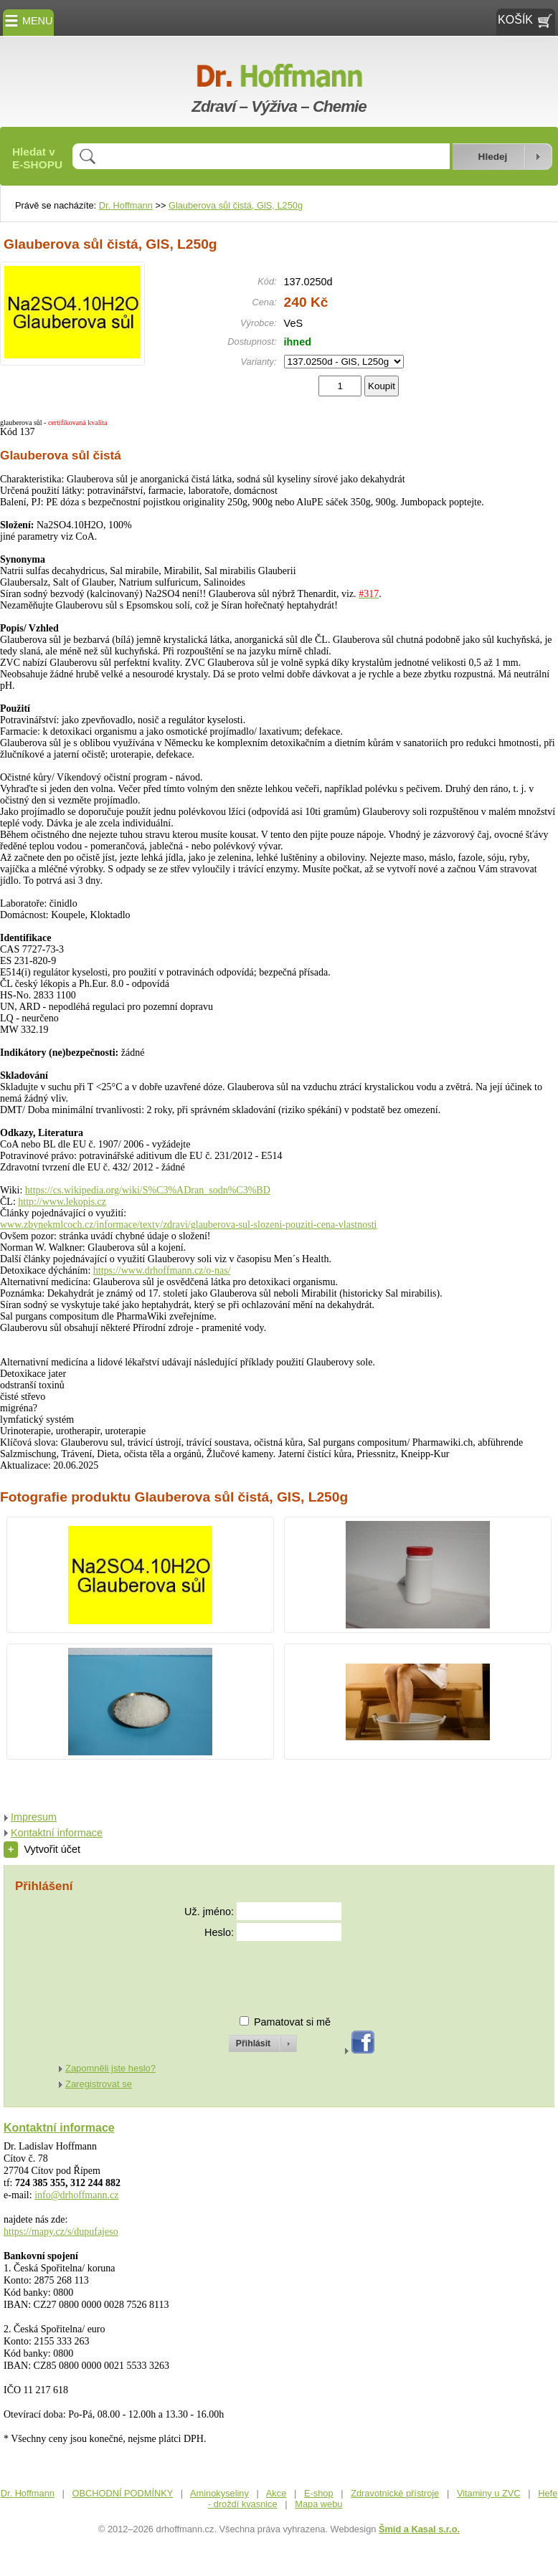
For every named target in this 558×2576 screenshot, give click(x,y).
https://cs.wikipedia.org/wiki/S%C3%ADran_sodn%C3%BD (147, 1190)
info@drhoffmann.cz (76, 2195)
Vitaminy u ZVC (489, 2493)
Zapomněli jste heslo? (110, 2068)
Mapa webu (318, 2504)
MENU (28, 21)
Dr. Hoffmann (126, 205)
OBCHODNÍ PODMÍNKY (123, 2493)
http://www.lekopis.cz (62, 1201)
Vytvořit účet (42, 1849)
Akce (276, 2493)
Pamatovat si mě (292, 2022)
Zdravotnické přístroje (395, 2493)
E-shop (319, 2493)
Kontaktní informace (57, 1832)
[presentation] (249, 1972)
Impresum (34, 1817)
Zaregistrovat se (98, 2084)
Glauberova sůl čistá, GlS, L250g (236, 205)
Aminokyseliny (219, 2493)
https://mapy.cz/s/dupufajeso (61, 2231)
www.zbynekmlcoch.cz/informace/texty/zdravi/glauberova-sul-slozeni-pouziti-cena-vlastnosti (188, 1224)
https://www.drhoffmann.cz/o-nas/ (162, 1270)
